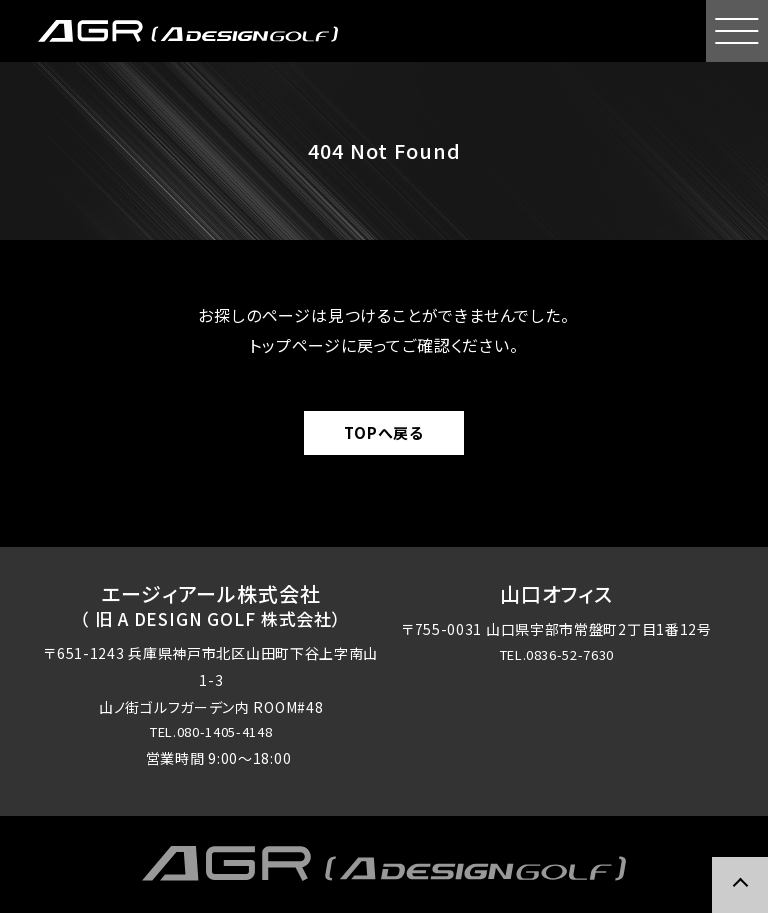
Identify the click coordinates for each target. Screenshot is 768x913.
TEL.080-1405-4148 (211, 733)
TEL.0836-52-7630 (556, 656)
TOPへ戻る (384, 432)
